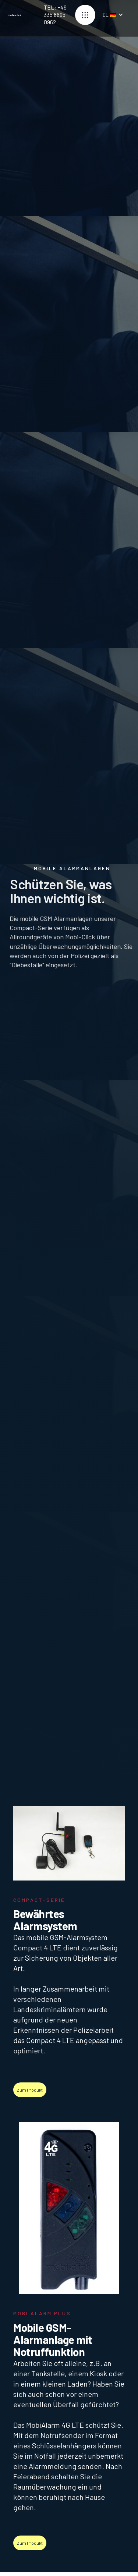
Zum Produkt (30, 2089)
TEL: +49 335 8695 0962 (55, 13)
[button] (85, 13)
